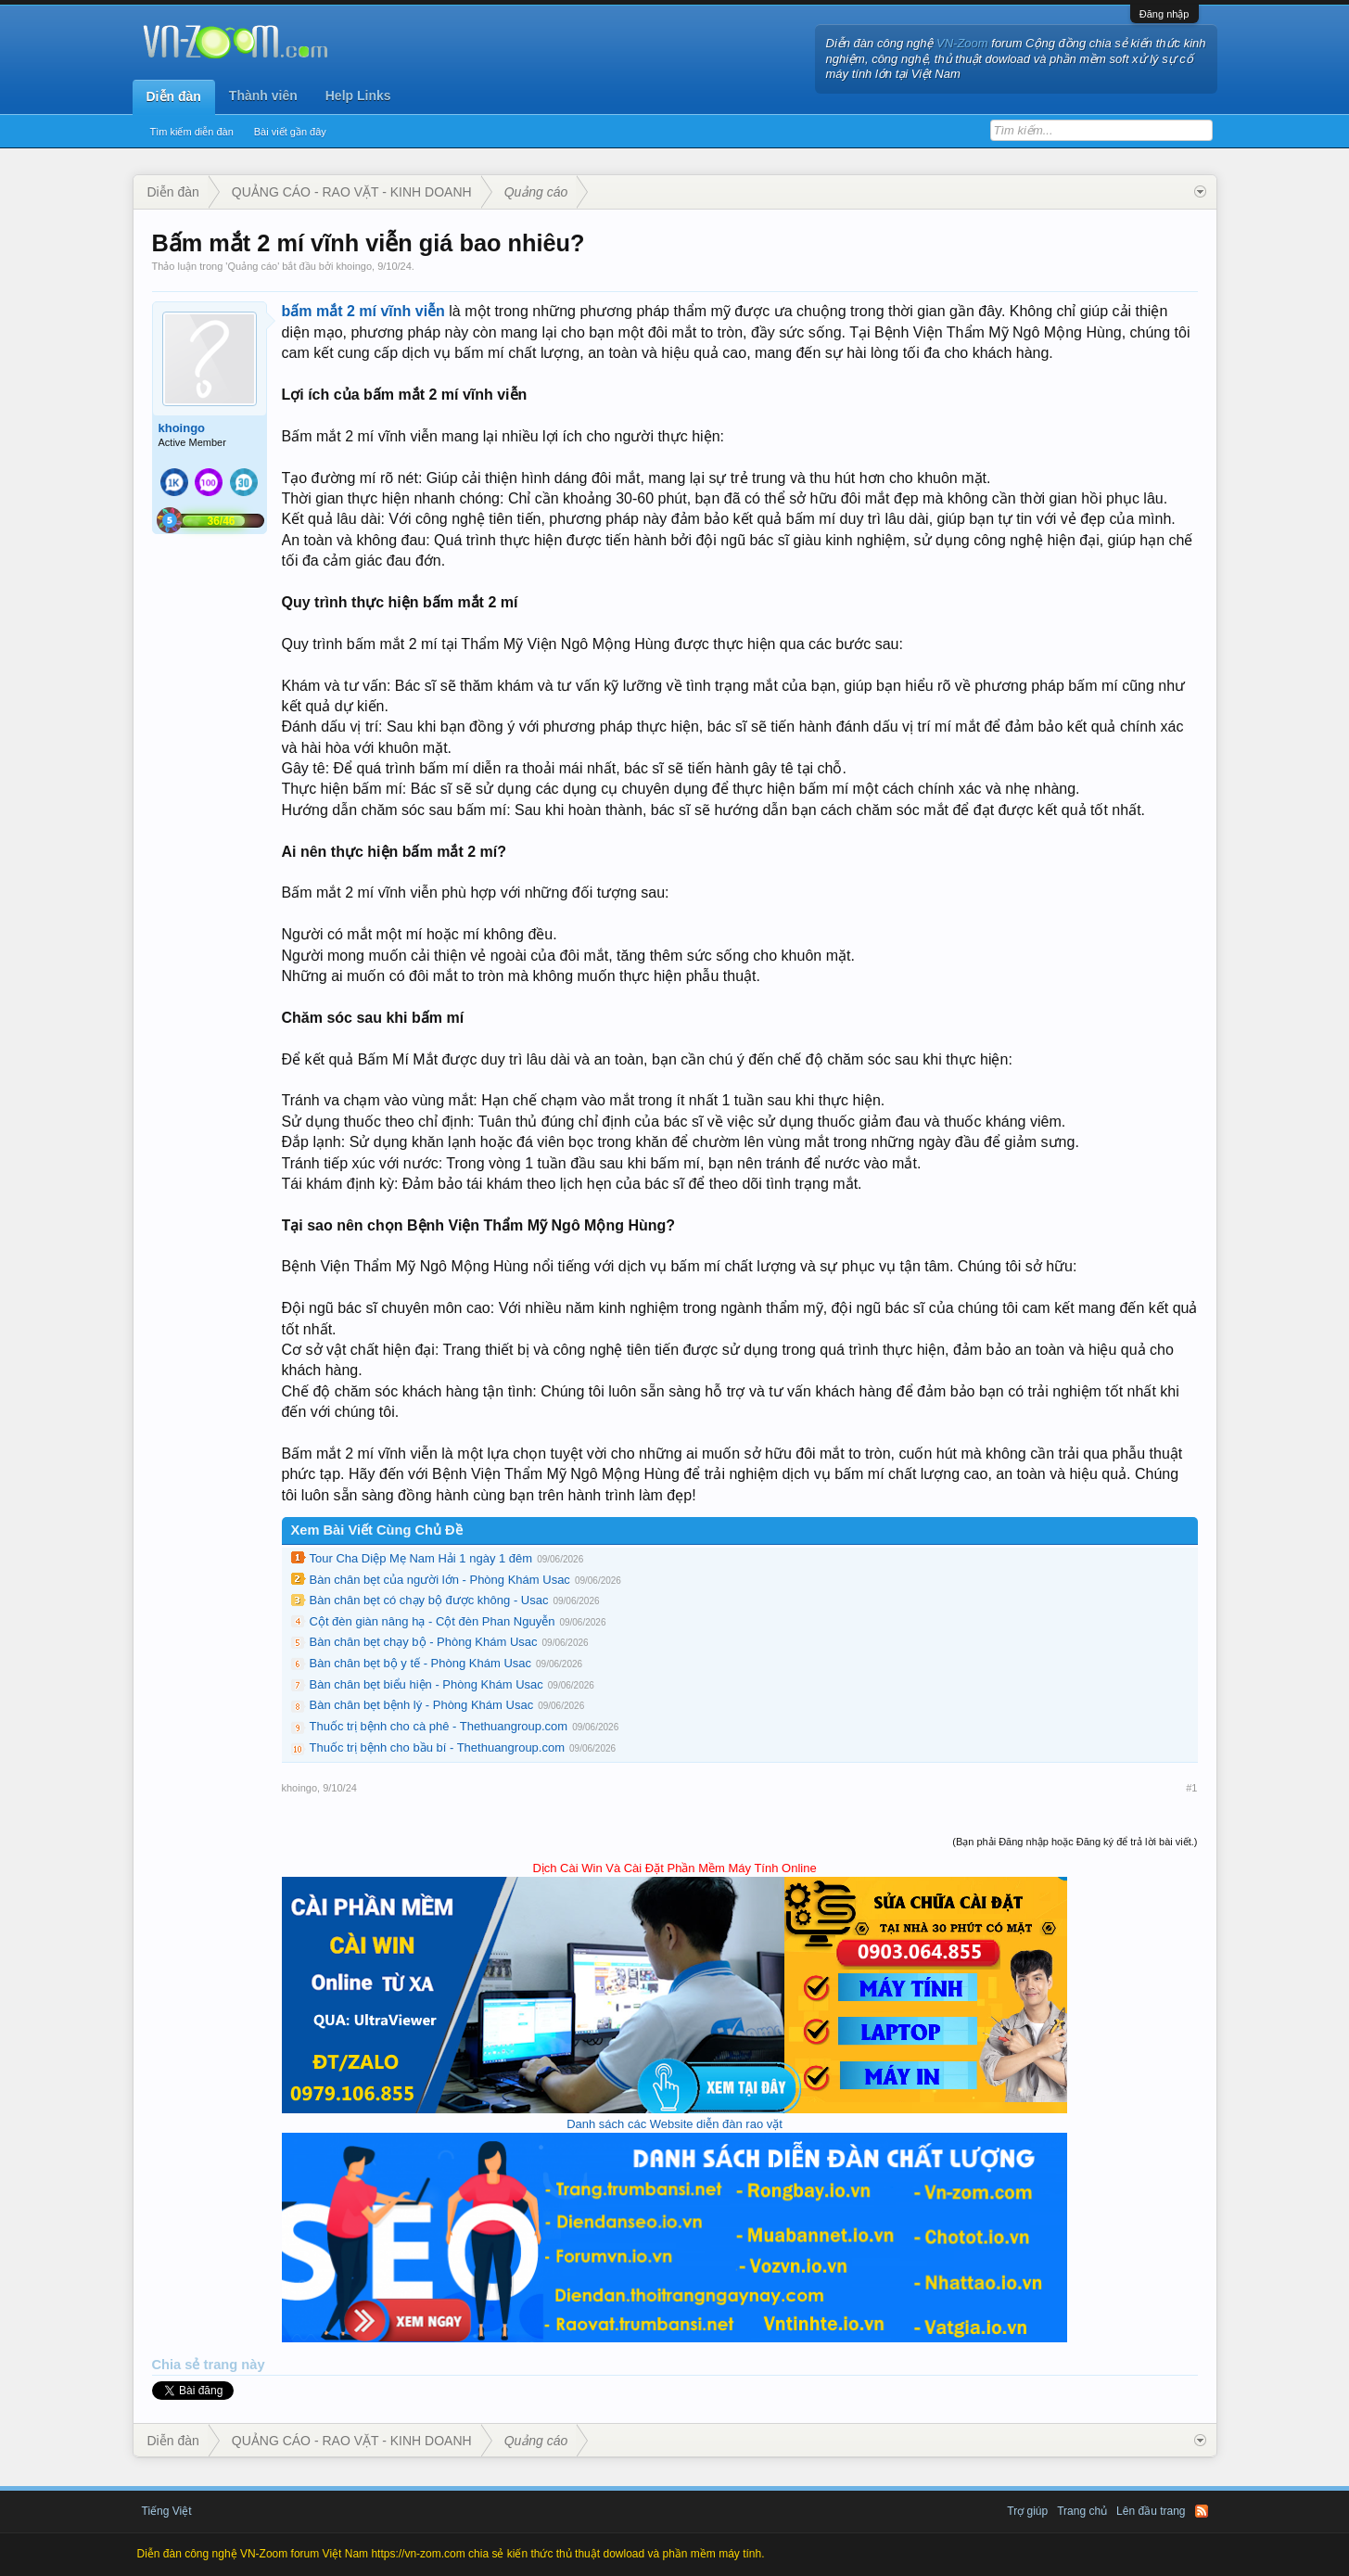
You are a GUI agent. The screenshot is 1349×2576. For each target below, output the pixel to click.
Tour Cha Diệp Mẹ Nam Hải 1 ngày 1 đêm (421, 1558)
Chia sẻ (178, 2364)
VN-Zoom (962, 43)
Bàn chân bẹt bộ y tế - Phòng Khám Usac (421, 1663)
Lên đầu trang (1150, 2511)
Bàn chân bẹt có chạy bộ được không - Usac (429, 1600)
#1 (1191, 1787)
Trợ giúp (1027, 2511)
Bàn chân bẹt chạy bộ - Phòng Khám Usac (424, 1642)
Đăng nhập (1164, 13)
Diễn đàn (173, 96)
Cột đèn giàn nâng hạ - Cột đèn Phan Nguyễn (432, 1621)
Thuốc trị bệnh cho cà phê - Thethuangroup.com (439, 1726)
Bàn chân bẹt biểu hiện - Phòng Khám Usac (426, 1684)
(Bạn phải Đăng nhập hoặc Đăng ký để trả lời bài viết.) (1074, 1841)
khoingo (354, 266)
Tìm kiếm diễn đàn (192, 131)
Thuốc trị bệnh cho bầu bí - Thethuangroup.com (438, 1747)
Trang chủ (1082, 2511)
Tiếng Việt (167, 2511)
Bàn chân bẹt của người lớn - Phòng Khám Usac (440, 1580)
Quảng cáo (252, 266)
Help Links (358, 95)
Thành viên (263, 95)
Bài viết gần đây (290, 131)
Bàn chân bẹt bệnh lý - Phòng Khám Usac (422, 1705)
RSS (1201, 2511)
